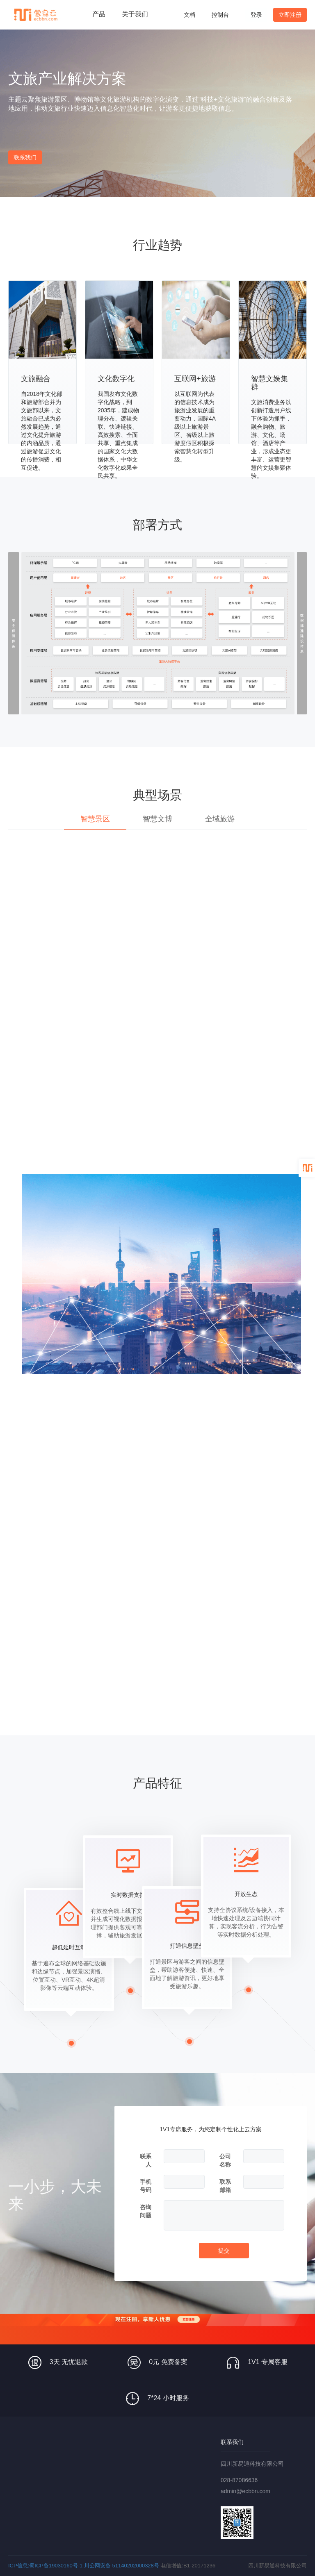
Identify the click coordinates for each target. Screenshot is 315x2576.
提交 (224, 2250)
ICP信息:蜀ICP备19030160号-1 (45, 2565)
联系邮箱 (225, 2185)
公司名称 (225, 2160)
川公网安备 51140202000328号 (121, 2565)
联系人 (145, 2160)
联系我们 (25, 157)
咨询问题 (145, 2211)
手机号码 (145, 2185)
